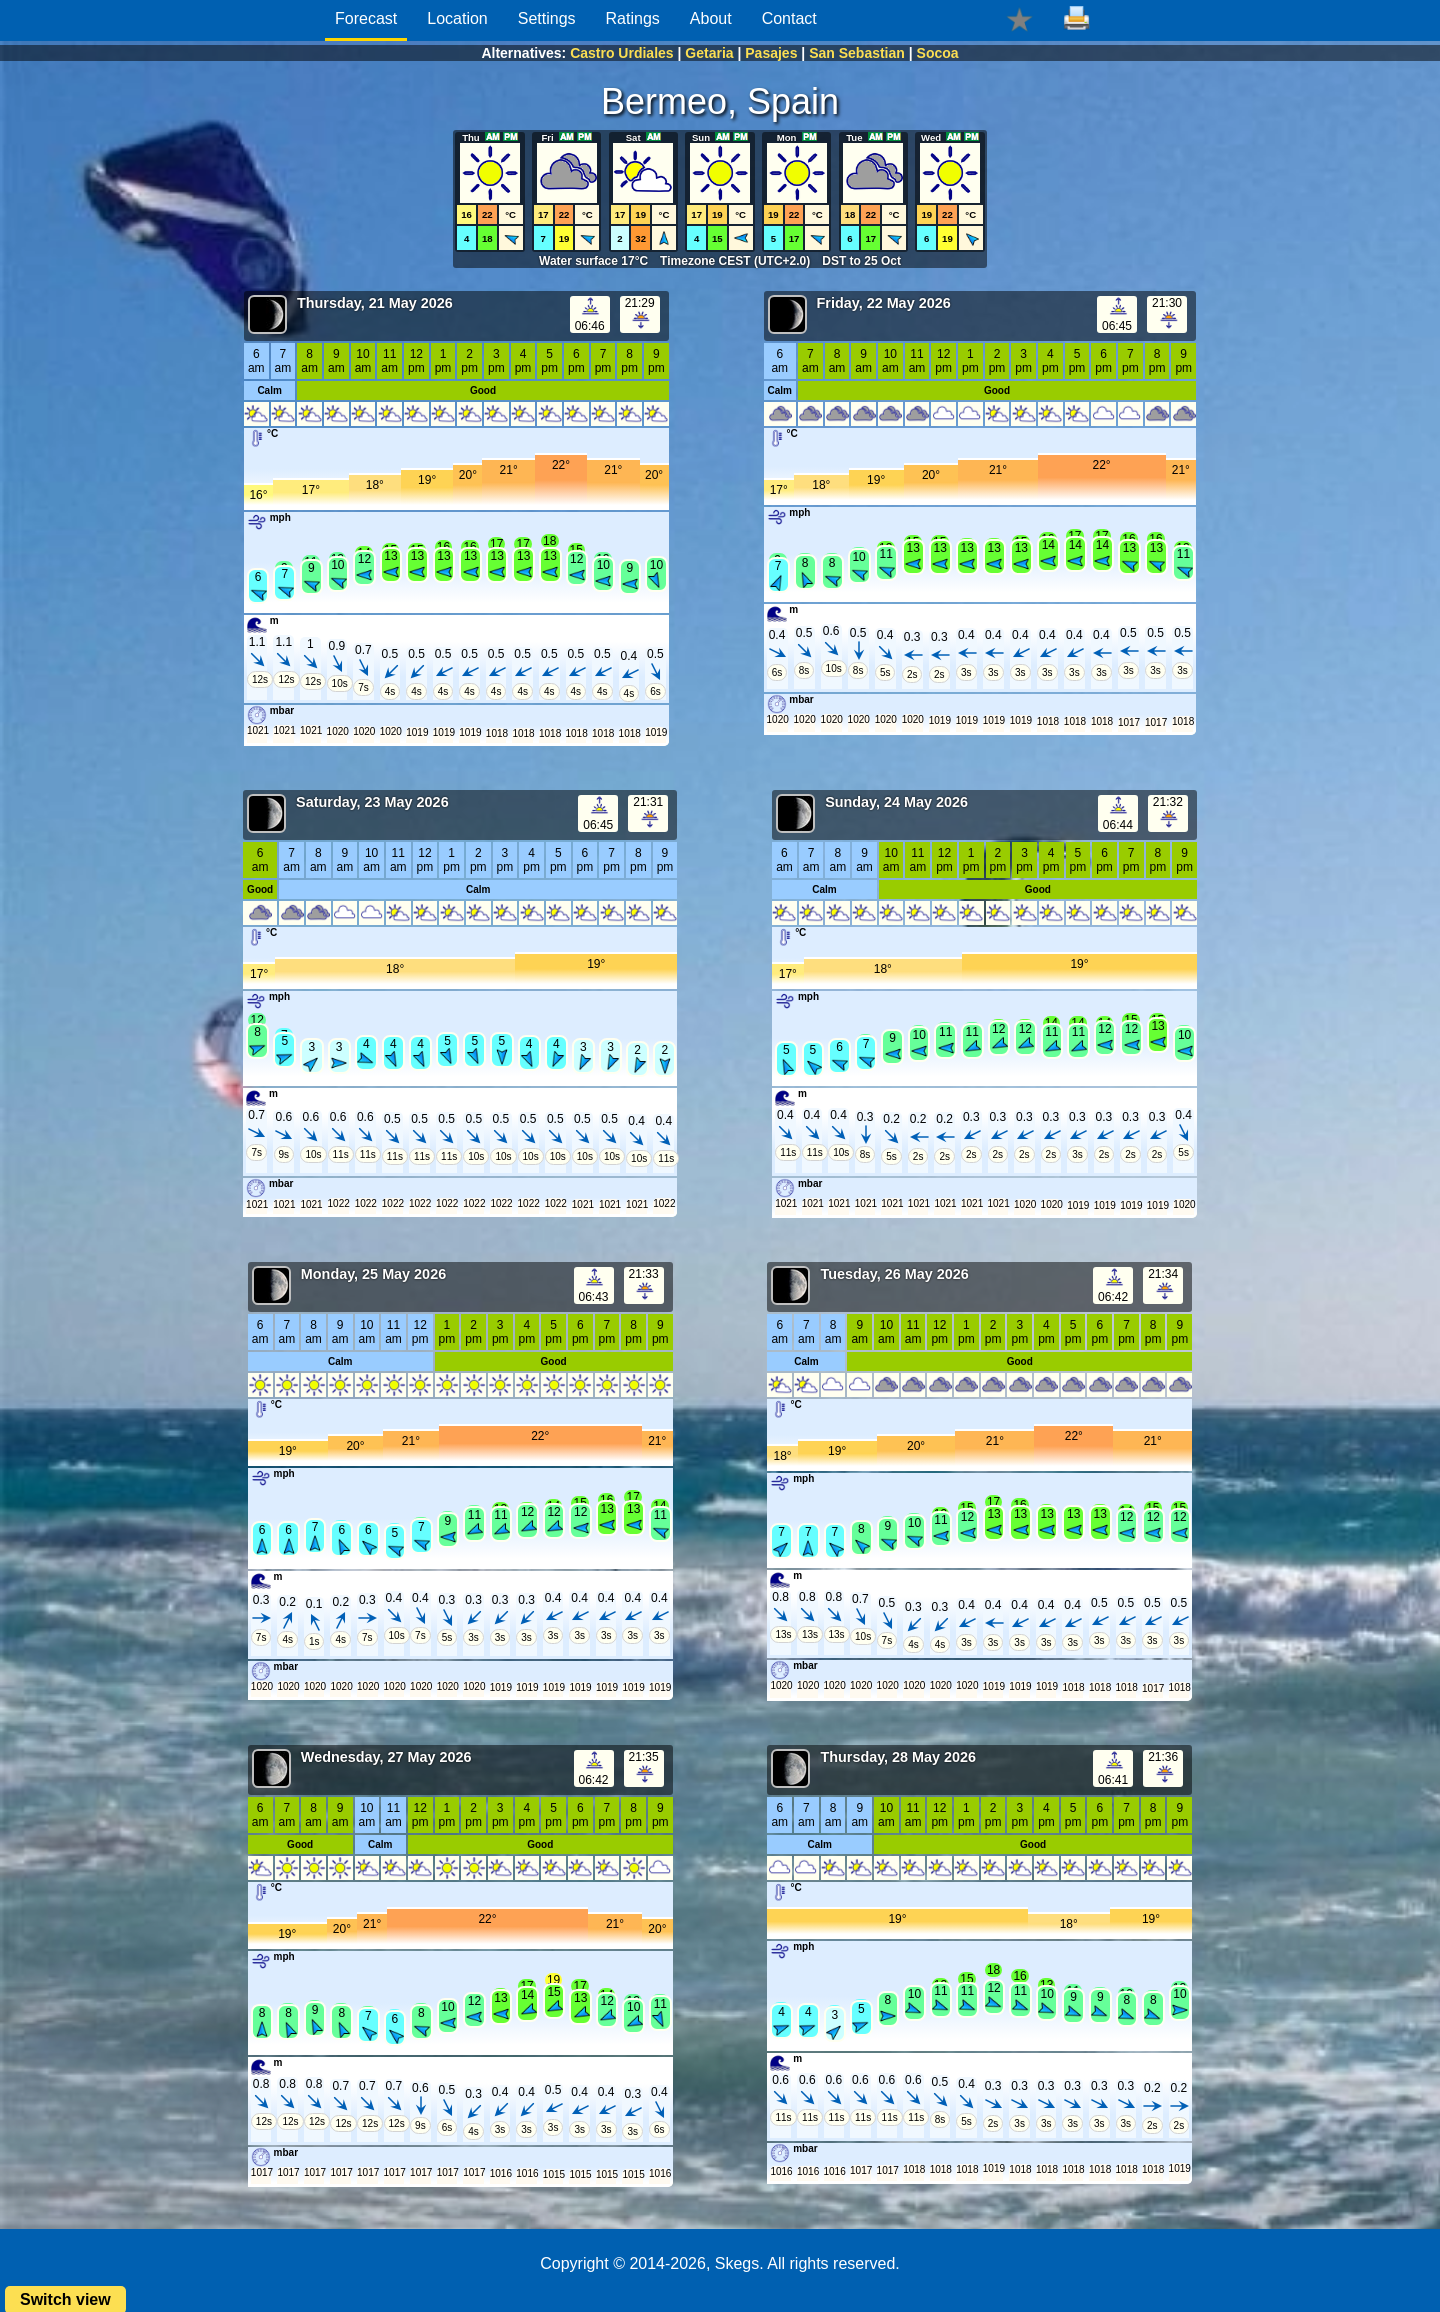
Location (457, 18)
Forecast (366, 18)
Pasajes (771, 53)
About (711, 18)
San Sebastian (857, 53)
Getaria (709, 53)
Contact (789, 18)
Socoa (938, 53)
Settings (547, 18)
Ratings (633, 18)
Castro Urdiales (621, 53)
